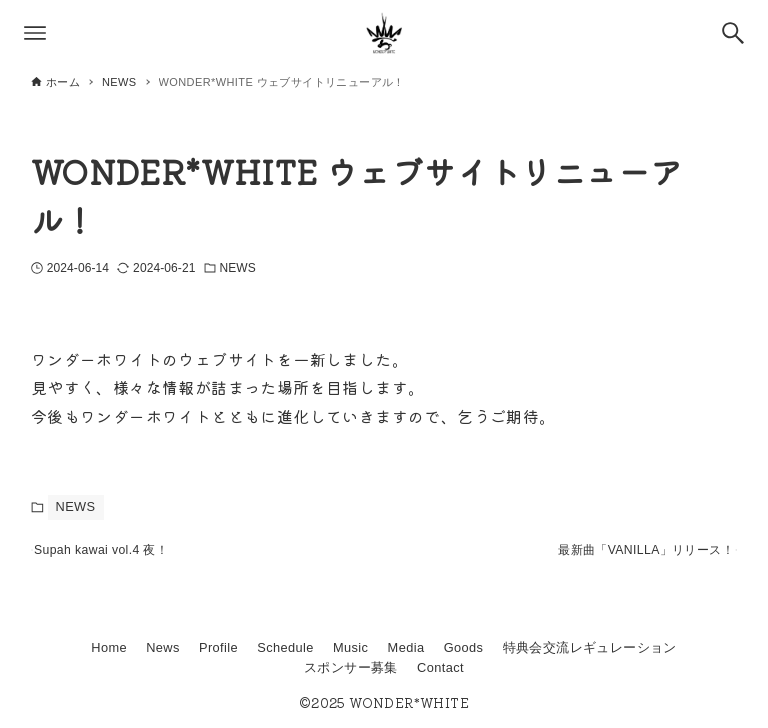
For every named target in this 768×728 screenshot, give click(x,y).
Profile (218, 648)
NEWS (238, 268)
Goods (464, 648)
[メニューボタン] (35, 33)
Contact (440, 667)
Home (109, 648)
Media (406, 648)
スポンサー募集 (351, 667)
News (163, 648)
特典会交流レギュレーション (590, 648)
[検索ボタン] (733, 33)
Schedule (285, 648)
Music (350, 648)
